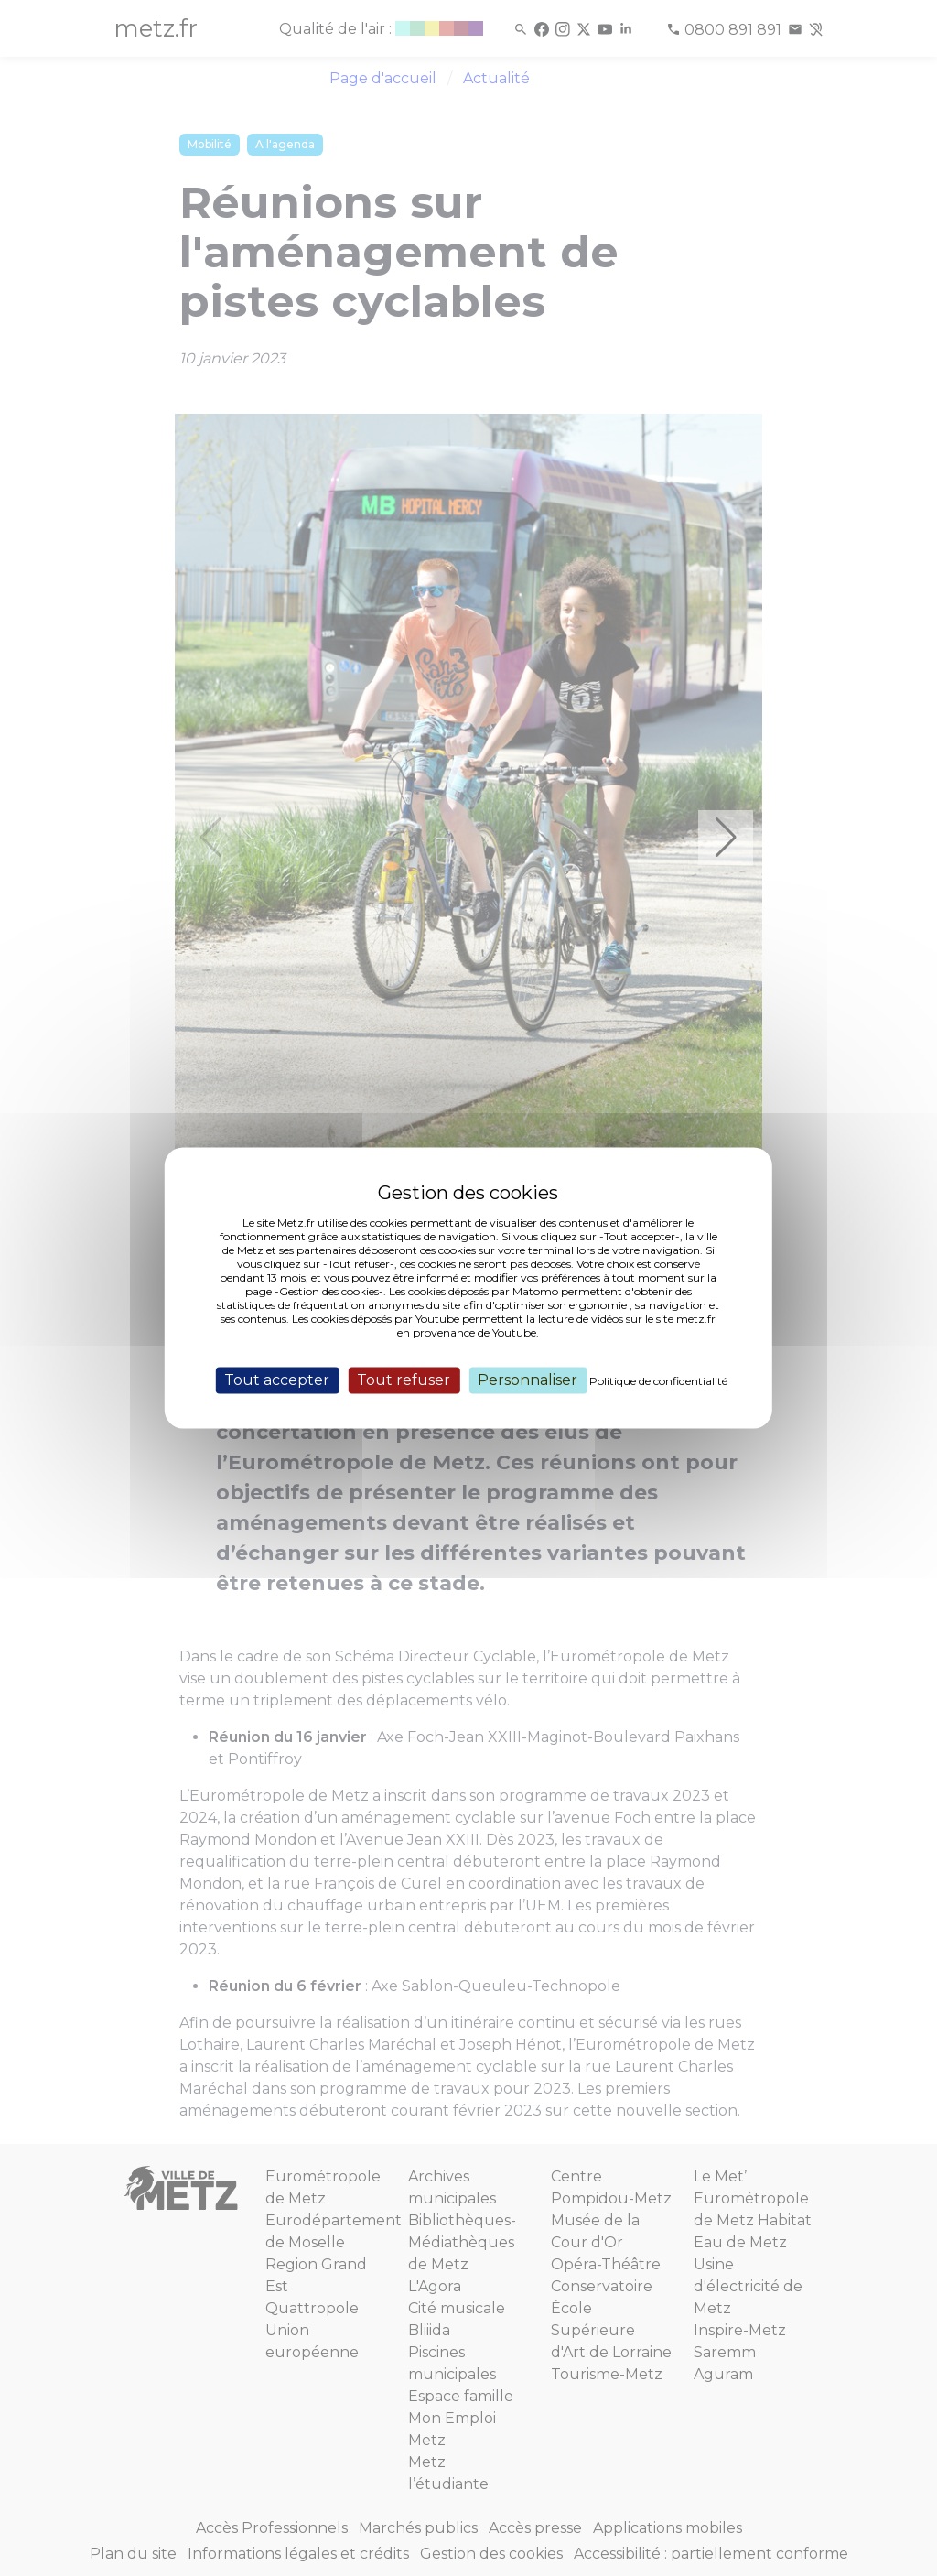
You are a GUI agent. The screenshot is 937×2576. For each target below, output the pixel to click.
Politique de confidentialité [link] (658, 1381)
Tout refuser (403, 1380)
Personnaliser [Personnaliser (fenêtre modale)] (527, 1380)
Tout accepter (276, 1380)
